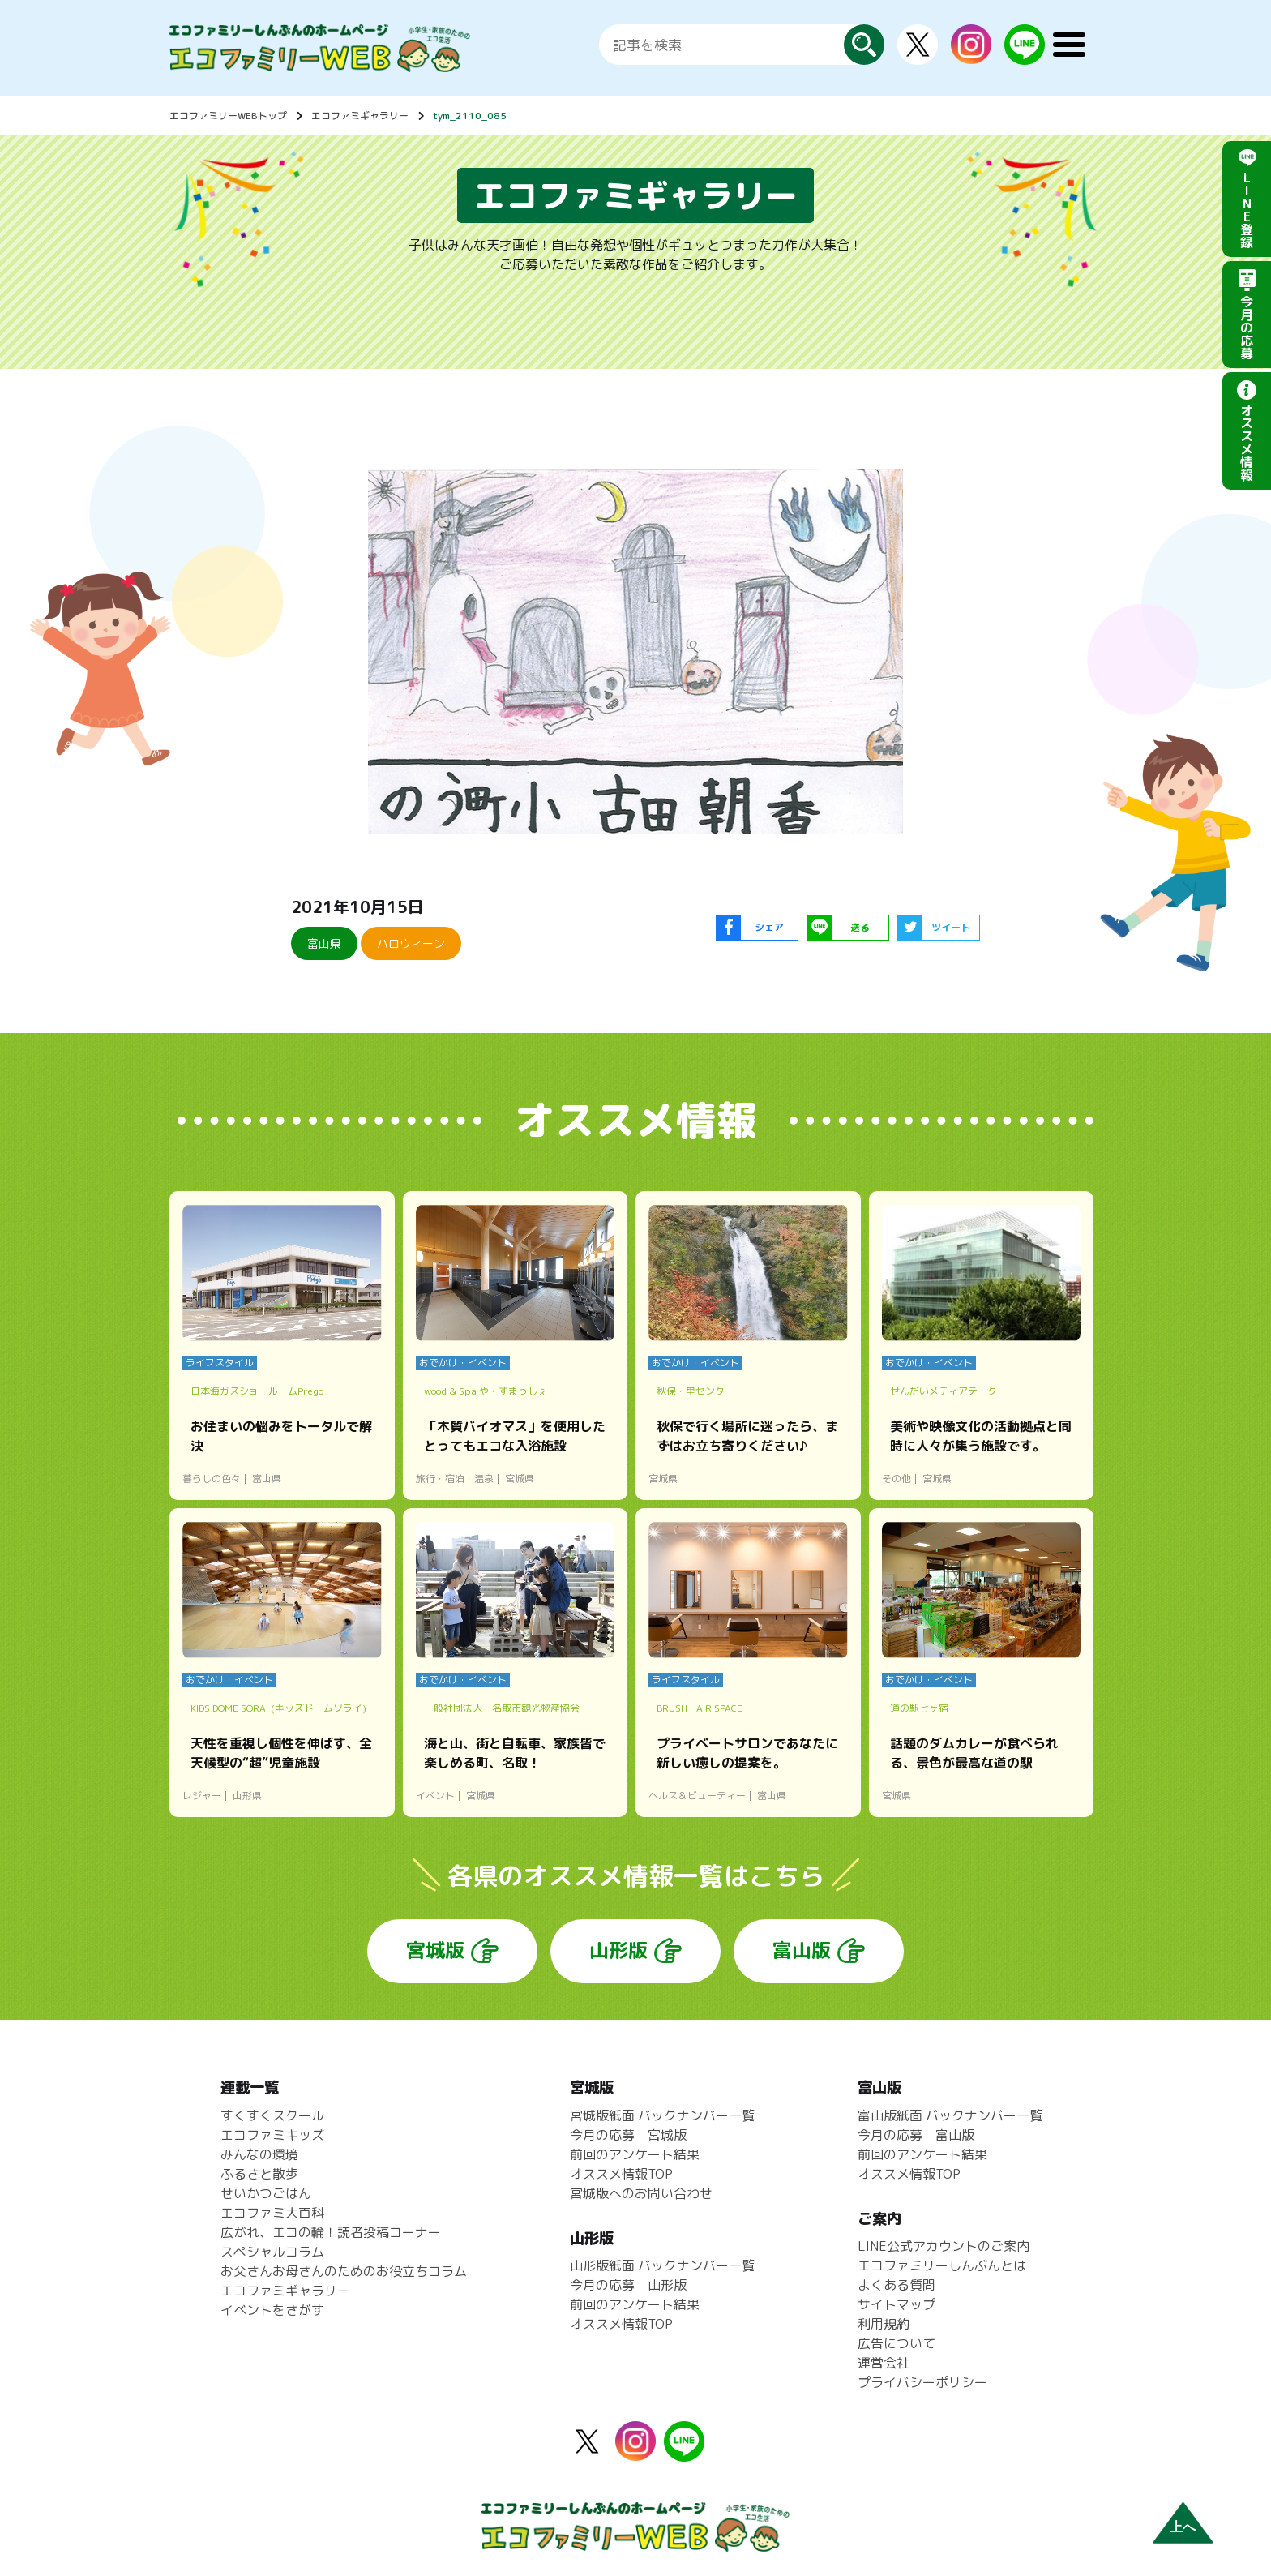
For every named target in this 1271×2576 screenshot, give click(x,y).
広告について (896, 2343)
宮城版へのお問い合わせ (641, 2193)
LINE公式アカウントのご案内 (943, 2246)
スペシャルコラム (272, 2252)
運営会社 (883, 2363)
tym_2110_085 (470, 115)
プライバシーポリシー (922, 2382)
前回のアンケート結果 (635, 2154)
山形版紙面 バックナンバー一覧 (662, 2265)
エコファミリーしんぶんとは (942, 2265)
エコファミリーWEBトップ (228, 115)
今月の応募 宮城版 (628, 2135)
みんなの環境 (259, 2154)
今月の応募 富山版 (916, 2135)
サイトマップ (896, 2304)
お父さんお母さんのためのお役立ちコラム (343, 2271)
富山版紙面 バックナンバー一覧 (950, 2115)
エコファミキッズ (272, 2135)
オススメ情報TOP (621, 2174)
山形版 (618, 1950)
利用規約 (883, 2324)
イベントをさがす (272, 2310)
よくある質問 (896, 2285)
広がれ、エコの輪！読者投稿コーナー (330, 2232)
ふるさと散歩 (259, 2174)
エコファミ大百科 (272, 2213)
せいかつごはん (265, 2193)
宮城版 (435, 1950)
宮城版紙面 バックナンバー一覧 (662, 2115)
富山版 (801, 1950)
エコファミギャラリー (360, 115)
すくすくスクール (272, 2115)
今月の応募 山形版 (628, 2285)
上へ (1183, 2527)
